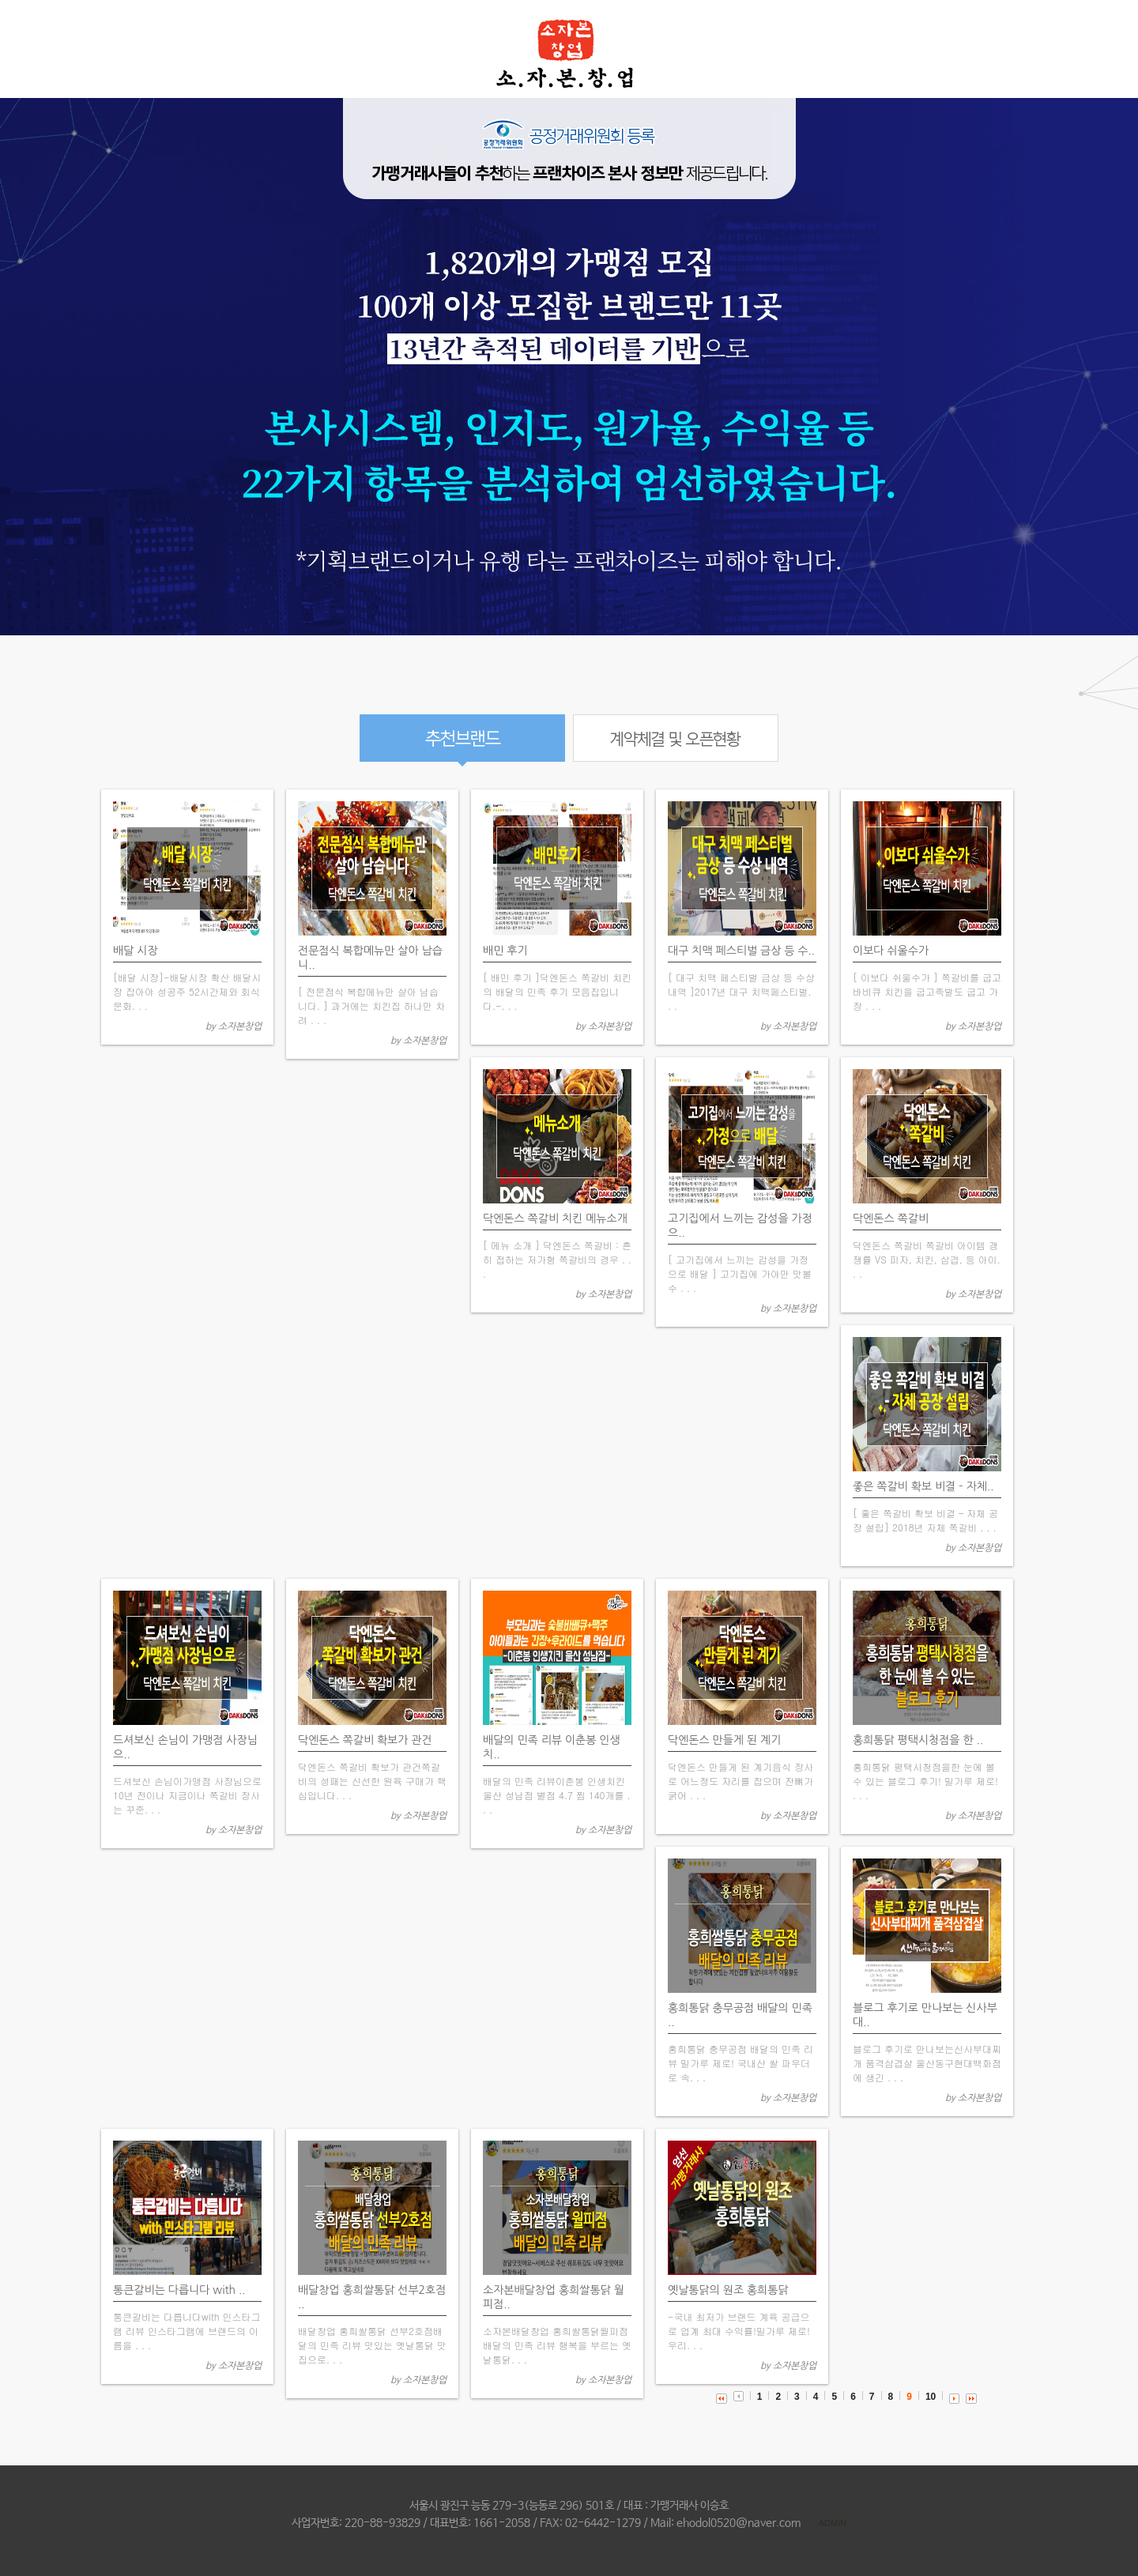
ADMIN (832, 2523)
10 (930, 2396)
